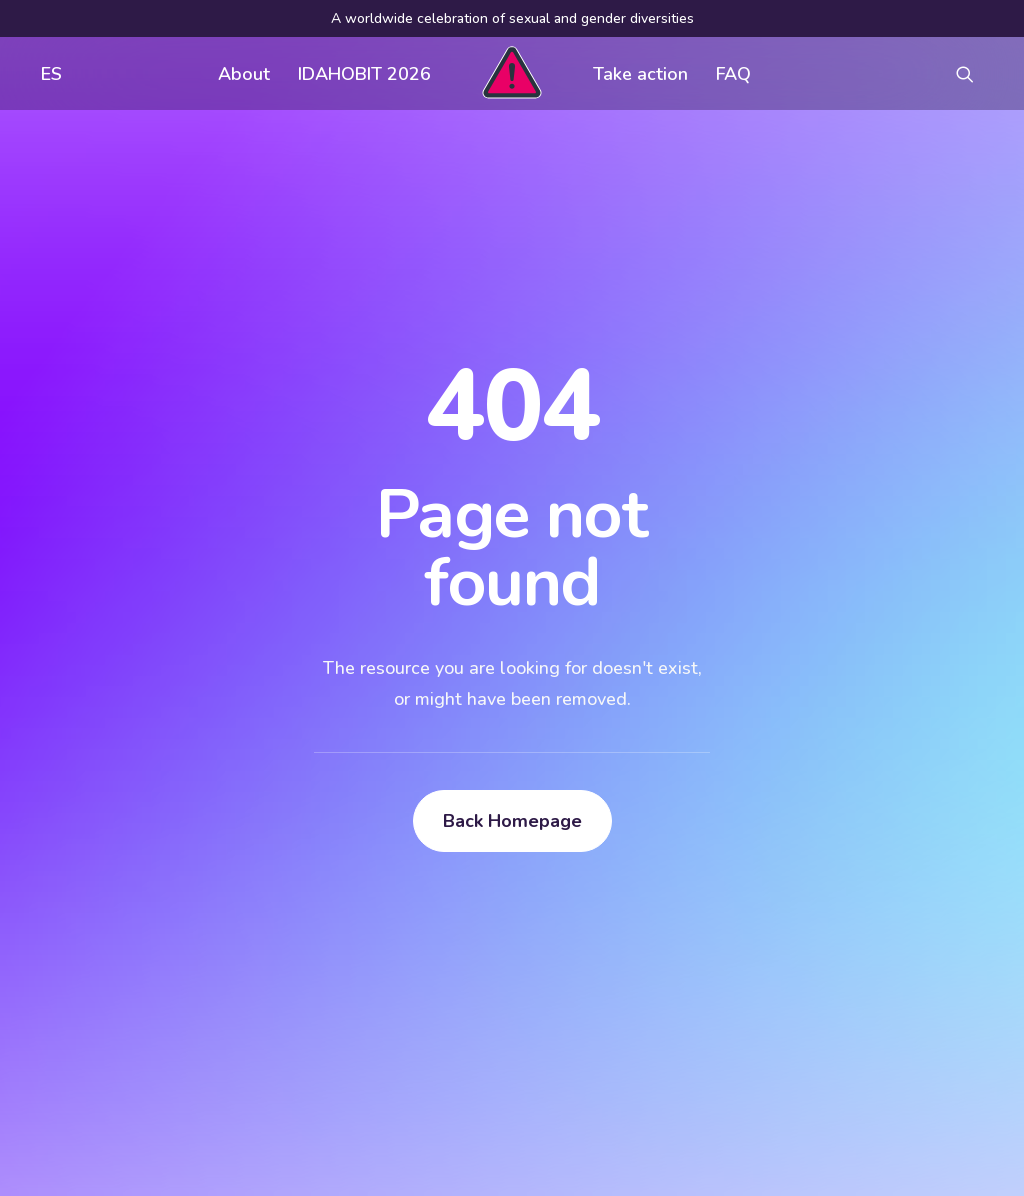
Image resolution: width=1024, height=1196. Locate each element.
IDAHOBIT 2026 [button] (364, 74)
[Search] (167, 1038)
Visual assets (671, 874)
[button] (974, 73)
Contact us (453, 954)
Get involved (461, 874)
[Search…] (167, 1038)
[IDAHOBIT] (511, 73)
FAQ (733, 74)
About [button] (244, 74)
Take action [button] (640, 74)
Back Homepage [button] (512, 584)
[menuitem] (47, 73)
